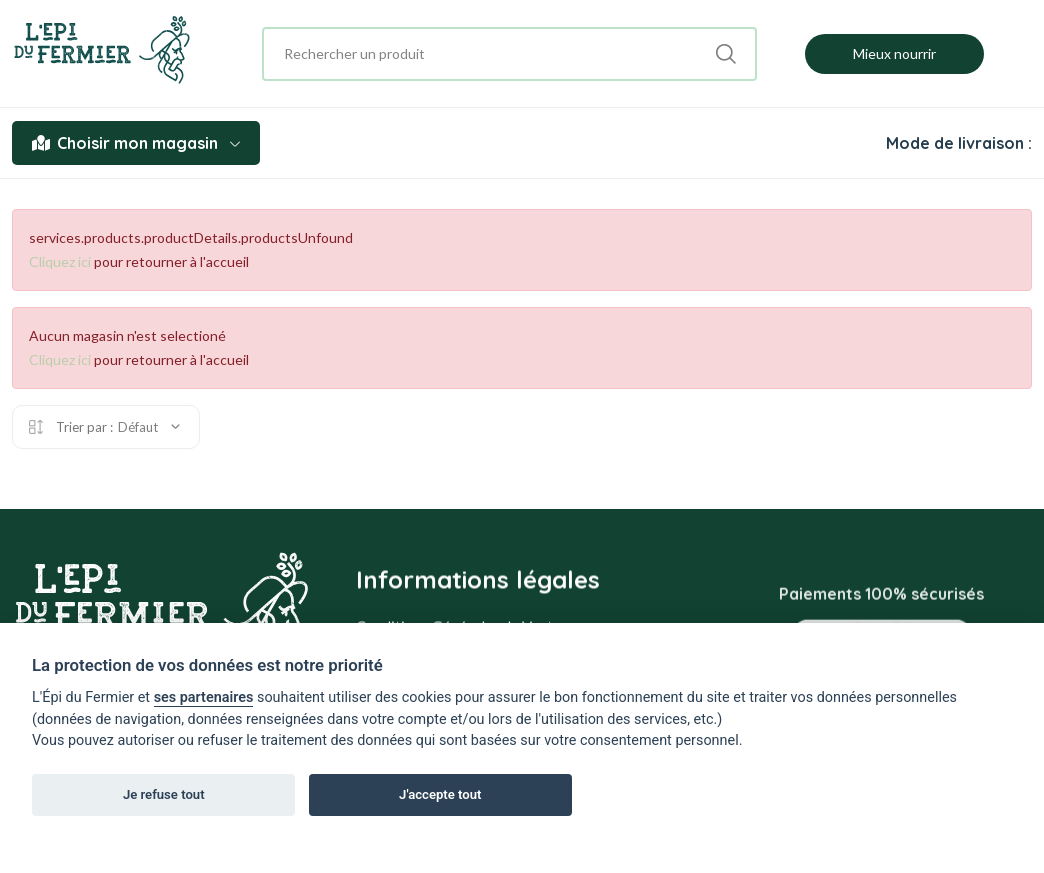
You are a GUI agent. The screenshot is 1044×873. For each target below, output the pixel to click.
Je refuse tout (164, 794)
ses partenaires (204, 697)
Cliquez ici (60, 261)
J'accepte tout (440, 794)
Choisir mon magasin (136, 143)
